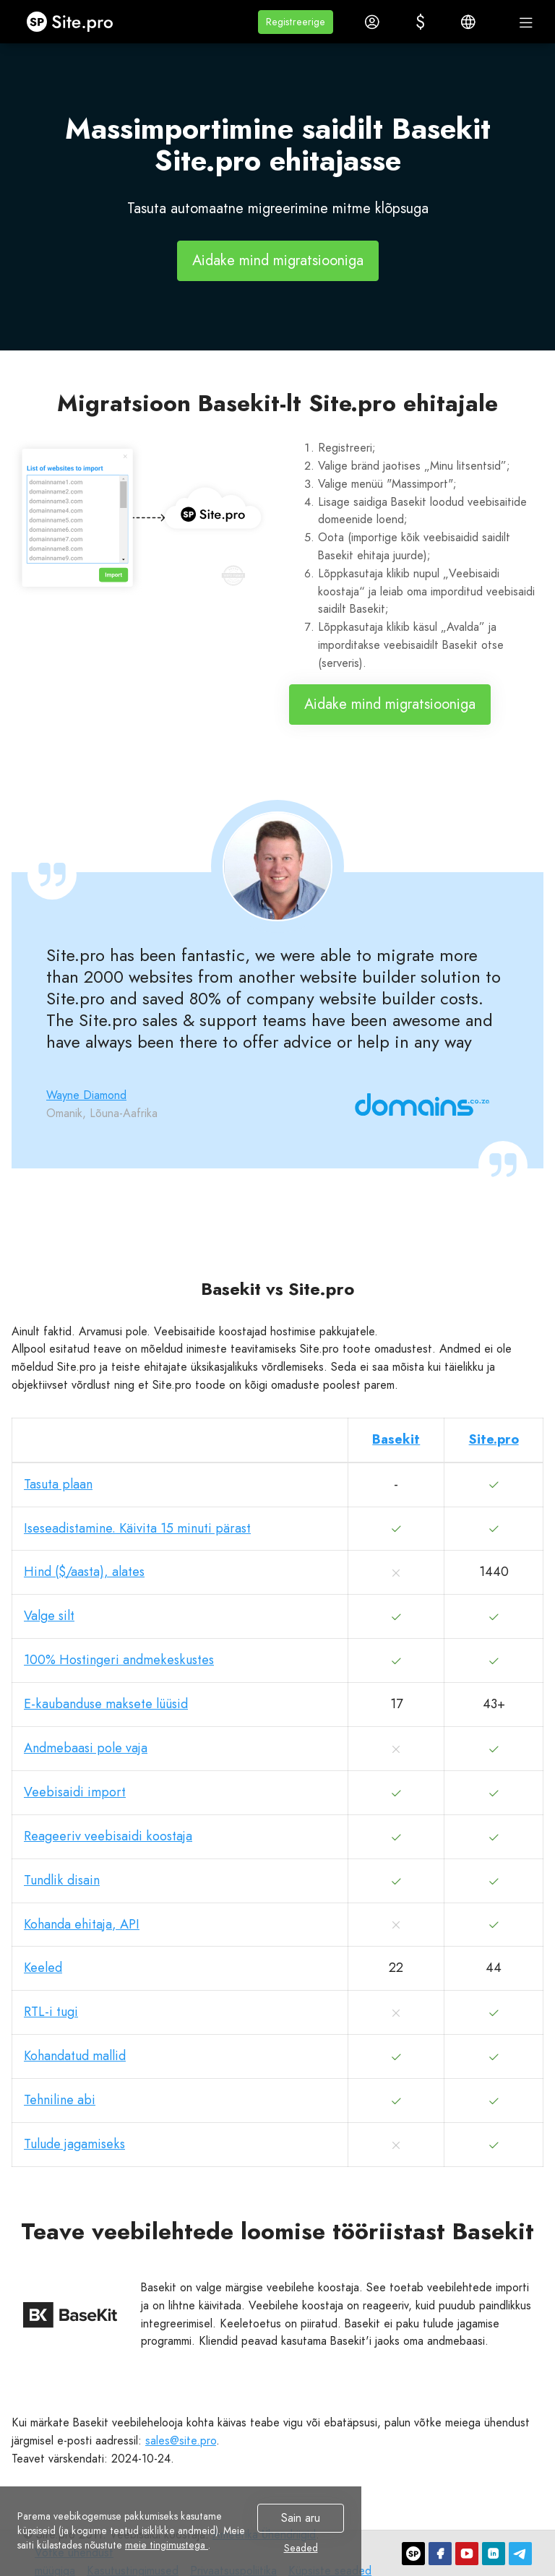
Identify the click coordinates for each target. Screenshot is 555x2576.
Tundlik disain (62, 1880)
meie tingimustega (166, 2545)
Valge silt (49, 1615)
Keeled (43, 1967)
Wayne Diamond (86, 1095)
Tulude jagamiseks (74, 2144)
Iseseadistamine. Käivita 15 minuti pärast (137, 1528)
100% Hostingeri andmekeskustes (119, 1659)
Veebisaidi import (75, 1792)
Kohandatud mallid (75, 2055)
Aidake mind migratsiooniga (277, 260)
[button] (295, 22)
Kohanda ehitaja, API (81, 1924)
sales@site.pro (180, 2440)
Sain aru (300, 2518)
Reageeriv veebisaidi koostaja (108, 1836)
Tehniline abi (59, 2099)
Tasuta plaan (58, 1484)
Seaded (301, 2548)
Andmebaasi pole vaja (85, 1748)
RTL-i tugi (51, 2011)
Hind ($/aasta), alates (84, 1571)
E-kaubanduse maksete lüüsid (106, 1703)
